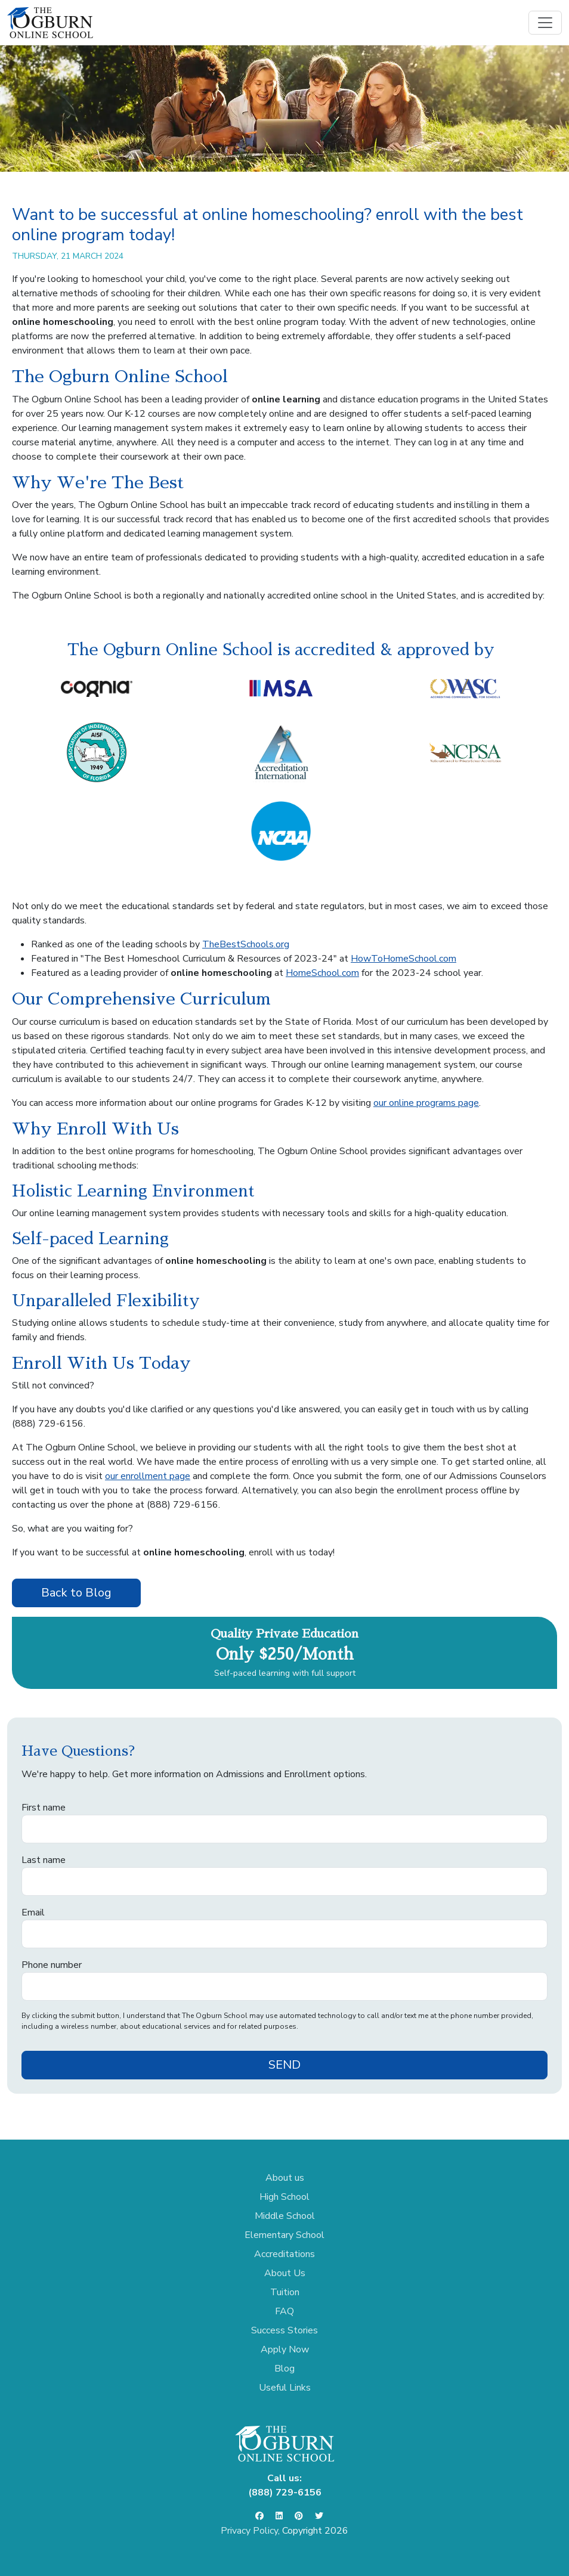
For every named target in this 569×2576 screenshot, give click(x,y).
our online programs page (426, 1102)
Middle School (285, 2215)
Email (33, 1912)
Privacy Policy (249, 2530)
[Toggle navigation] (545, 23)
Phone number (51, 1964)
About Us (284, 2273)
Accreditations (284, 2254)
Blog (284, 2368)
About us (284, 2177)
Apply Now (285, 2349)
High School (284, 2196)
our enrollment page (147, 1476)
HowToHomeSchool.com (403, 958)
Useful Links (285, 2387)
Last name (43, 1860)
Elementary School (284, 2235)
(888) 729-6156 (48, 1423)
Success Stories (284, 2330)
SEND (284, 2065)
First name (43, 1807)
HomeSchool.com (322, 972)
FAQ (284, 2311)
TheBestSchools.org (245, 944)
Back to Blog (76, 1593)
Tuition (284, 2292)
